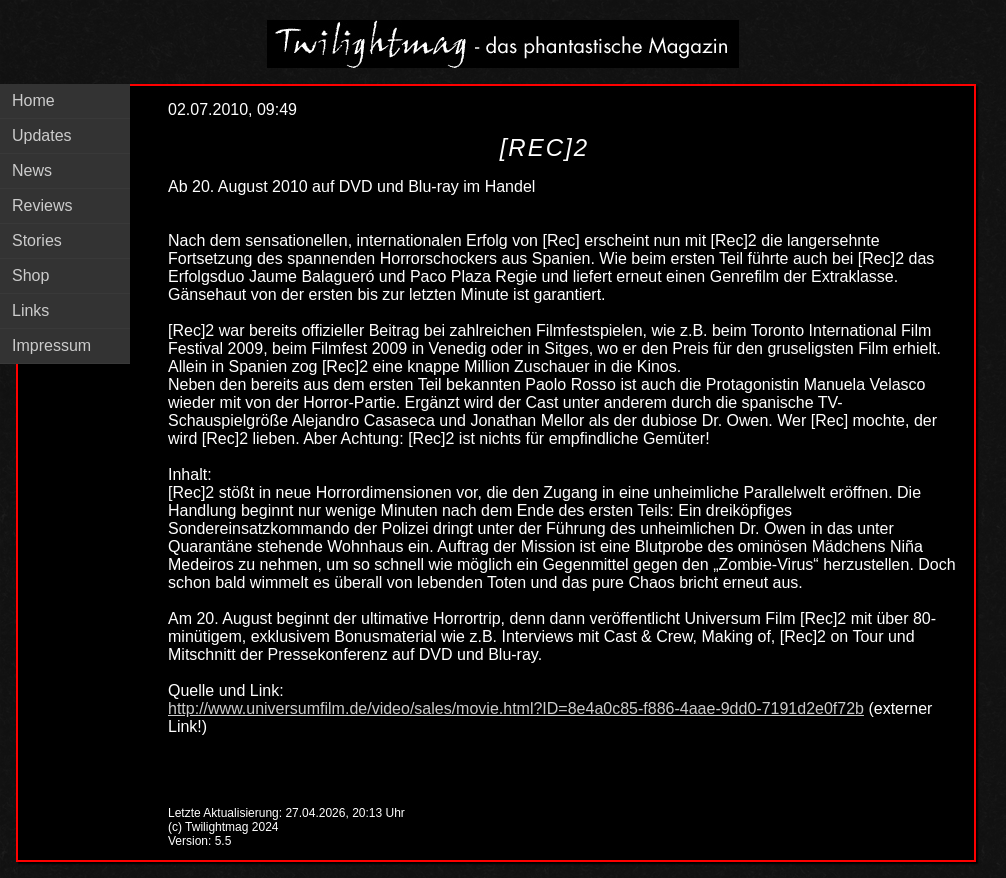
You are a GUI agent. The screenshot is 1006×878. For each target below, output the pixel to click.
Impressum (51, 345)
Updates (42, 135)
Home (33, 100)
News (32, 170)
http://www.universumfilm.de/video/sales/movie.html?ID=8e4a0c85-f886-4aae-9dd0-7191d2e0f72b (516, 708)
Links (30, 310)
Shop (30, 275)
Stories (37, 240)
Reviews (42, 205)
